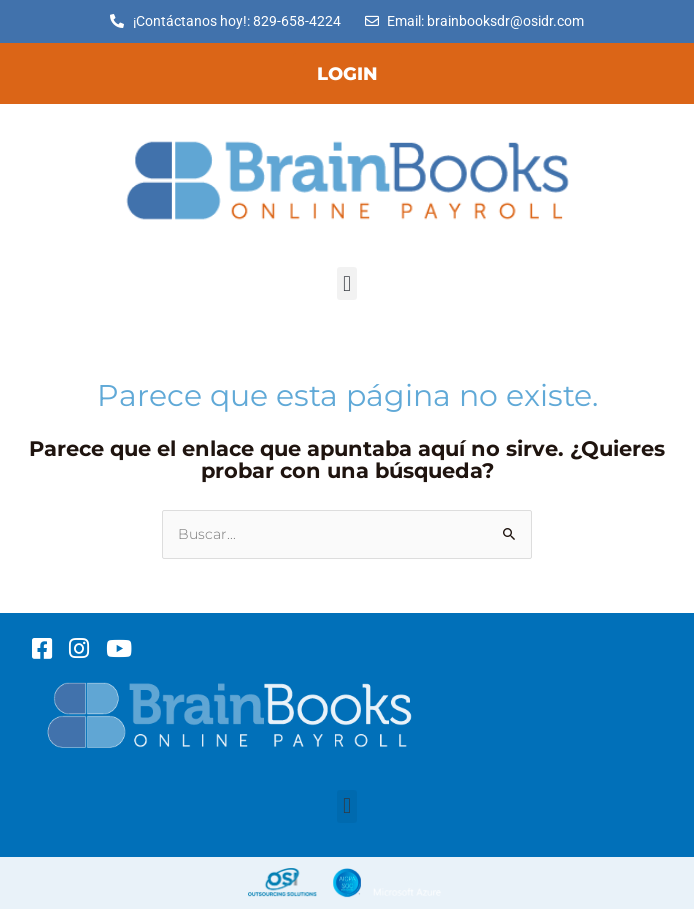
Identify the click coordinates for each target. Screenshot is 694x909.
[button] (346, 283)
